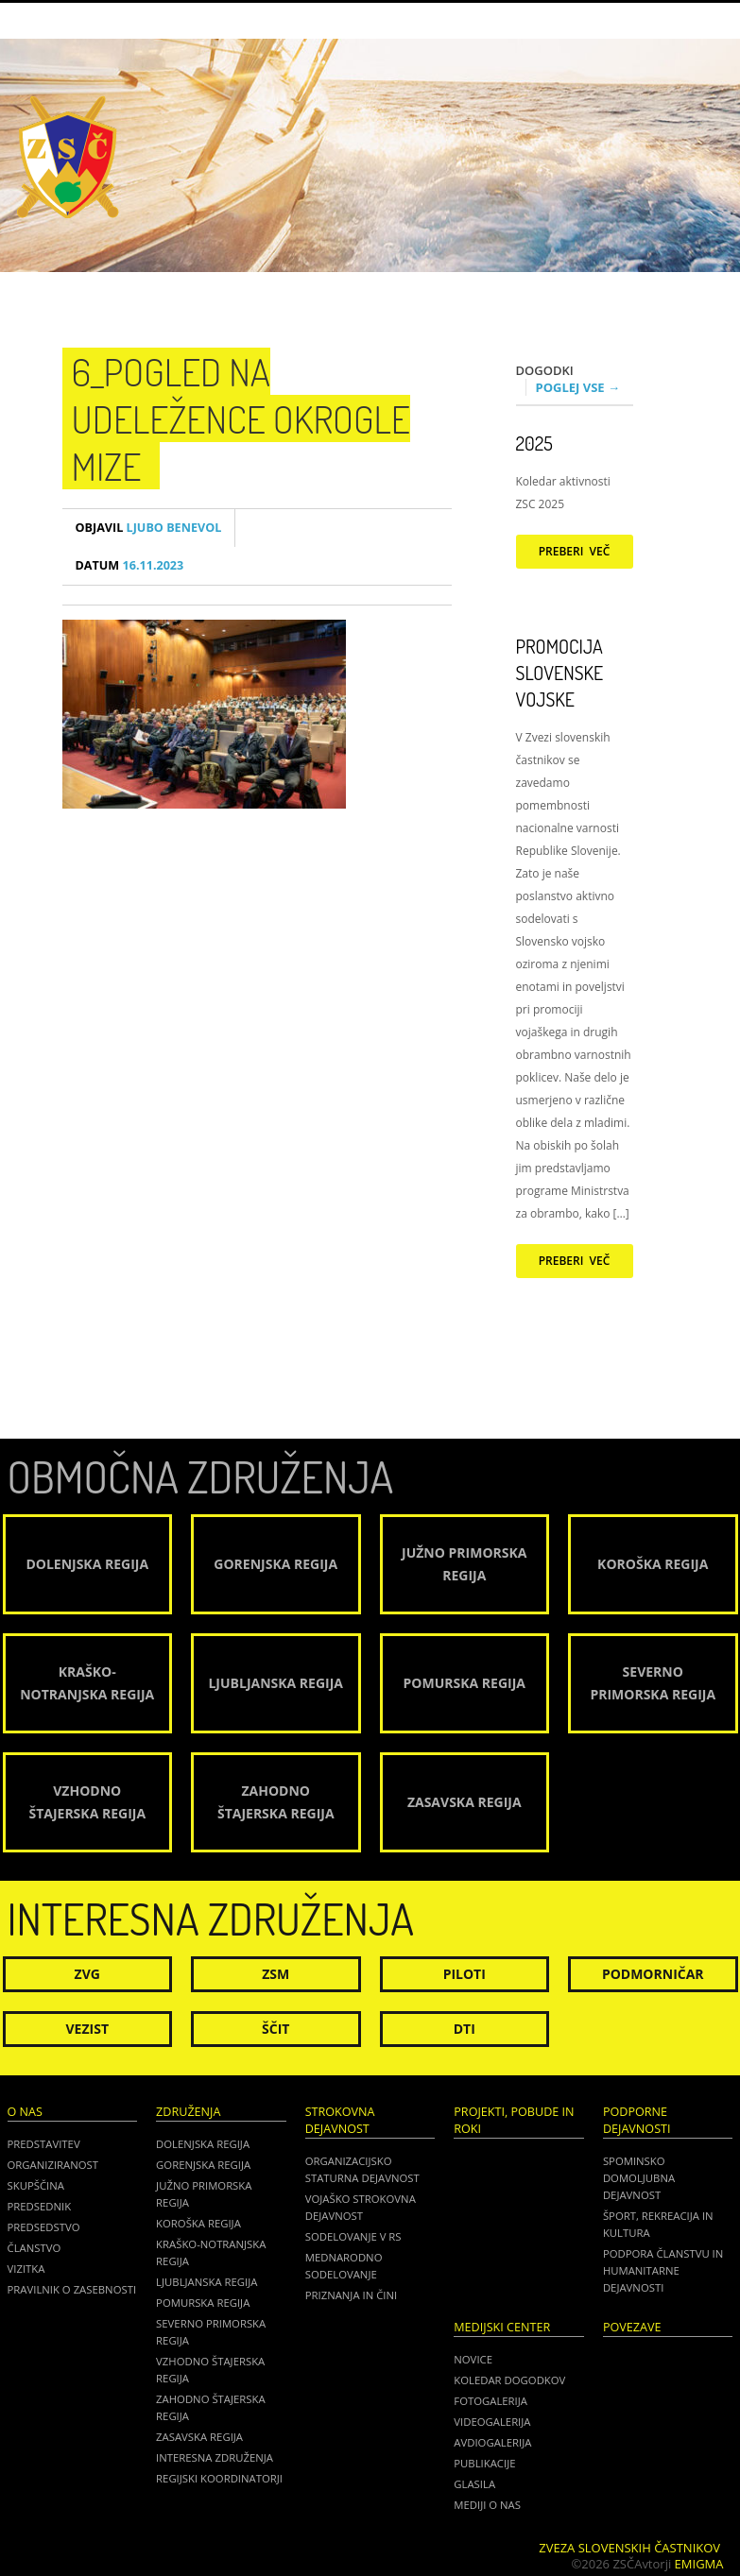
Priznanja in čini (351, 2295)
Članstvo (34, 2248)
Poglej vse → (578, 387)
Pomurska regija (203, 2302)
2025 (534, 443)
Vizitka (26, 2268)
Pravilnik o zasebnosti (72, 2289)
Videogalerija (492, 2421)
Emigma (699, 2563)
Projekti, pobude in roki (514, 2120)
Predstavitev (44, 2144)
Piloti (464, 1974)
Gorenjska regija (203, 2165)
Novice (473, 2359)
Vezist (88, 2029)
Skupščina (36, 2185)
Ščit (275, 2029)
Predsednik (40, 2206)
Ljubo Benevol (149, 528)
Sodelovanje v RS (353, 2236)
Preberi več (575, 551)
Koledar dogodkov (509, 2380)
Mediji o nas (487, 2505)
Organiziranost (53, 2165)
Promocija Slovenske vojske (560, 672)
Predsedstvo (44, 2227)
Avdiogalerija (492, 2442)
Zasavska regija (199, 2437)
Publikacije (484, 2463)
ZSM (275, 1974)
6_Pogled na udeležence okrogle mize (241, 418)
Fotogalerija (490, 2401)
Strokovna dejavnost (340, 2120)
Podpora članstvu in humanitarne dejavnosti (663, 2270)
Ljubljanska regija (206, 2282)
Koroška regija (198, 2223)
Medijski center (502, 2327)
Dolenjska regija (203, 2144)
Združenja (188, 2112)
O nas (25, 2112)
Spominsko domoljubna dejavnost (639, 2178)
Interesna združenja (214, 2457)
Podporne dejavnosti (637, 2120)
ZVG (87, 1974)
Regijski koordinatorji (219, 2478)
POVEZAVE (632, 2327)
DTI (464, 2029)
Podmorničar (653, 1974)
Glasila (474, 2484)
